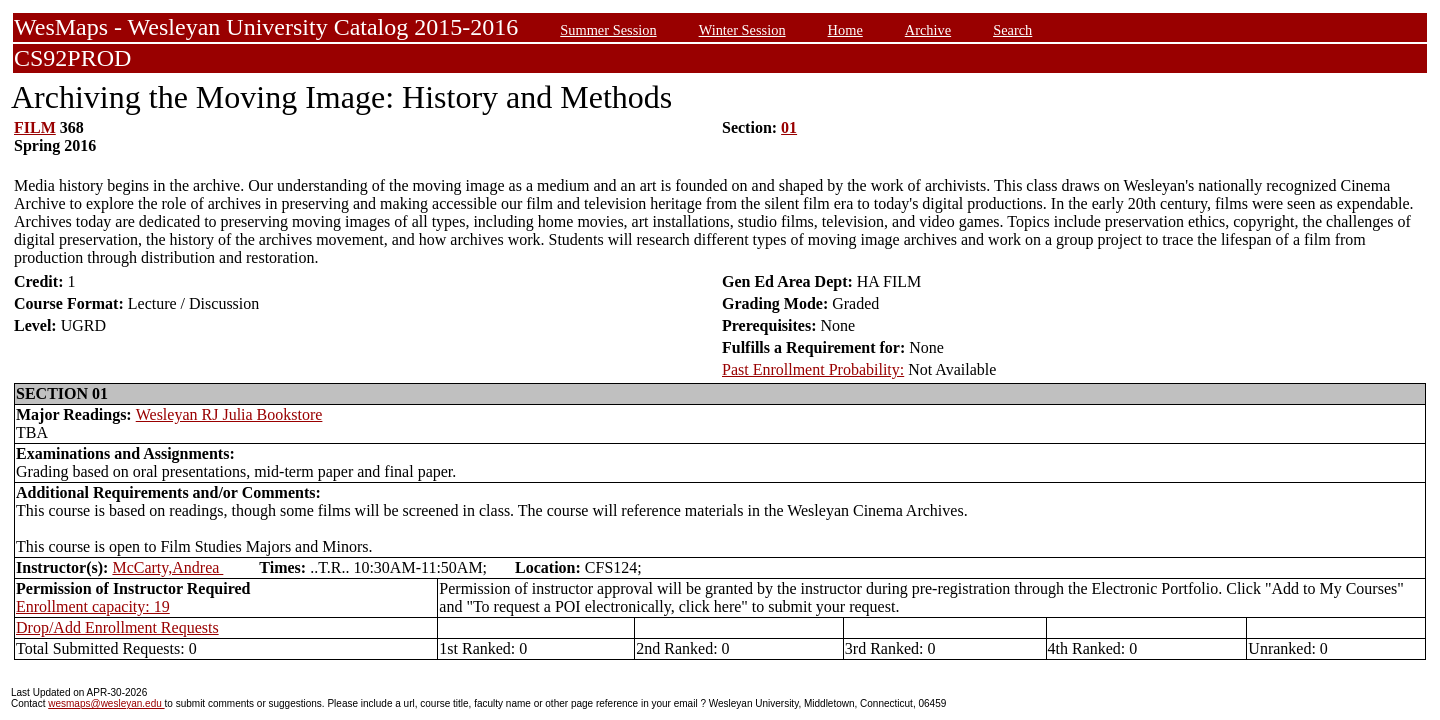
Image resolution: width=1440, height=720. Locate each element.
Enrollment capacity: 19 (93, 606)
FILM (35, 127)
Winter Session (742, 30)
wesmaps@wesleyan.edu (106, 703)
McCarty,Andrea (167, 567)
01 (789, 127)
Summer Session (608, 30)
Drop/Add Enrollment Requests (117, 627)
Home (845, 30)
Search (1012, 30)
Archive (928, 30)
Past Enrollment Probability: (813, 369)
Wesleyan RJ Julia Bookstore (229, 414)
